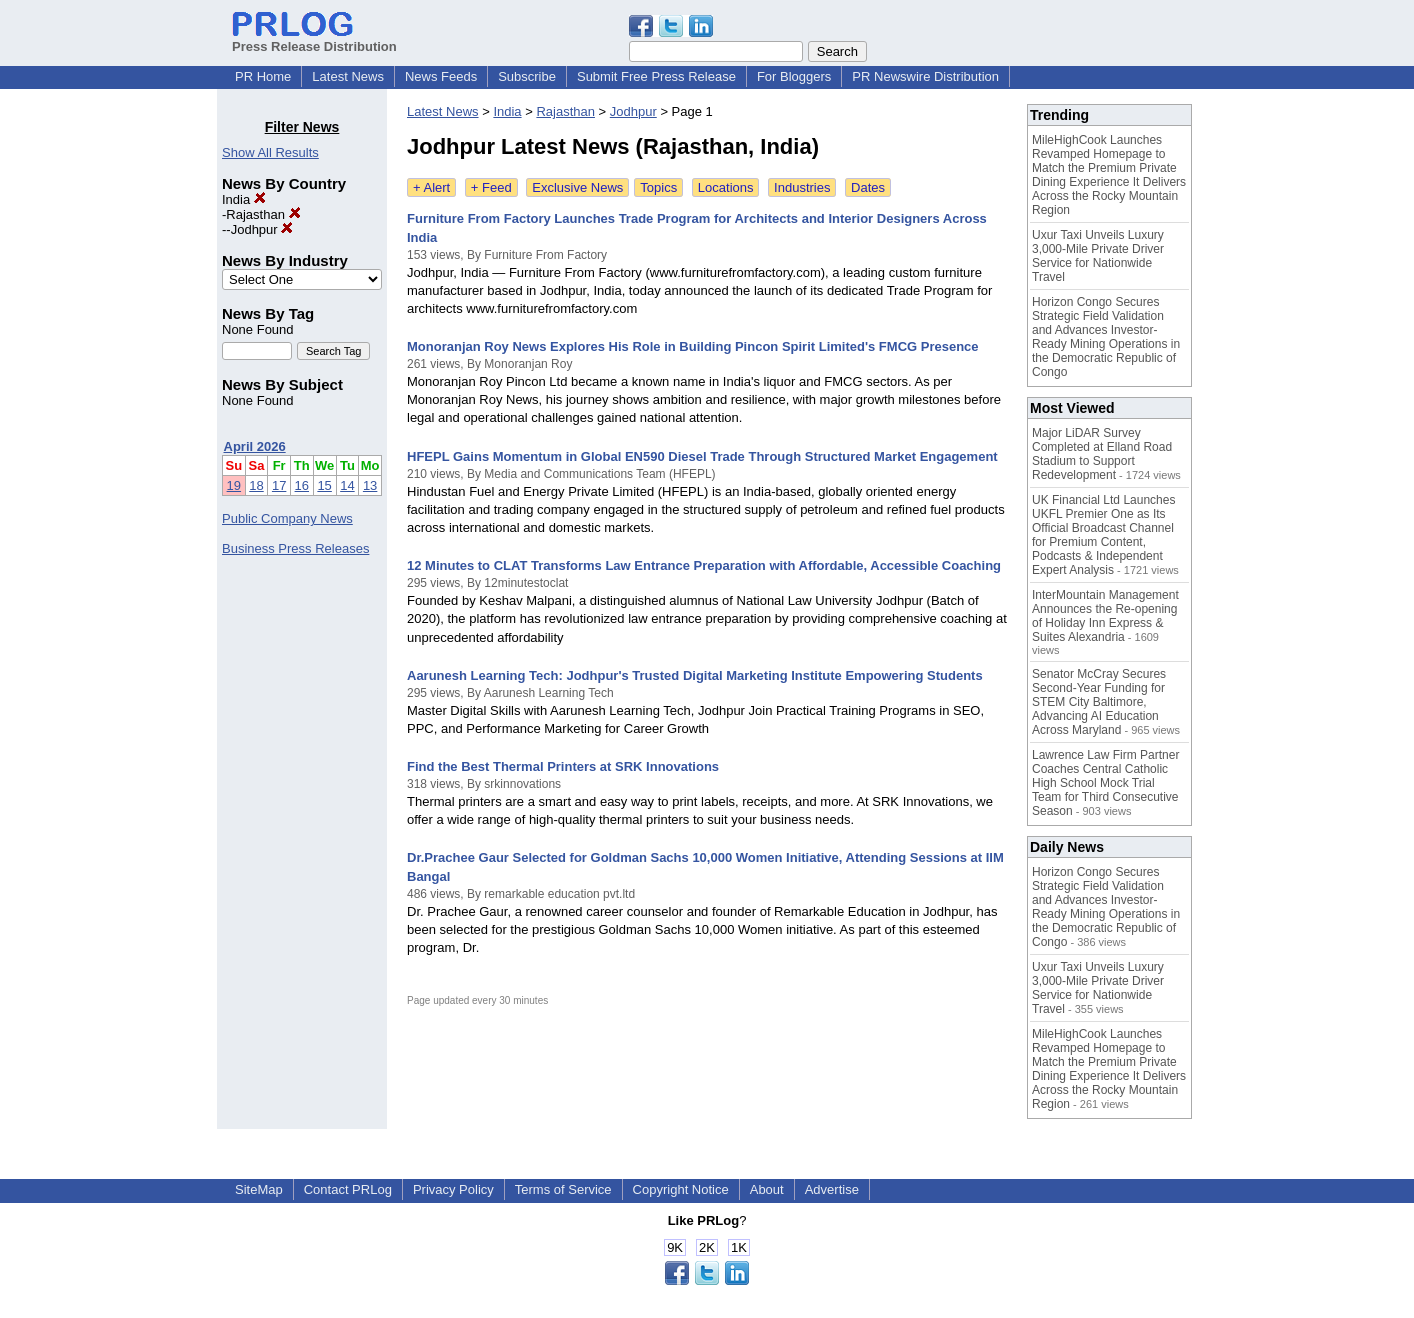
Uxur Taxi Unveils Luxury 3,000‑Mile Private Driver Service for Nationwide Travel (1098, 256)
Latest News (348, 76)
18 (256, 485)
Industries (802, 187)
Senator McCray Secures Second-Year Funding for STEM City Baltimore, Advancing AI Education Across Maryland (1099, 702)
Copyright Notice (681, 1189)
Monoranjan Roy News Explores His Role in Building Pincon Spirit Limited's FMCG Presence (693, 346)
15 (324, 485)
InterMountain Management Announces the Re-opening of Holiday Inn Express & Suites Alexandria (1105, 616)
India (244, 199)
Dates (868, 187)
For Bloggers (794, 76)
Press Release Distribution (314, 39)
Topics (658, 187)
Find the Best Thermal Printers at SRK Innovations (563, 766)
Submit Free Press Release (656, 76)
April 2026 (255, 446)
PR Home (263, 76)
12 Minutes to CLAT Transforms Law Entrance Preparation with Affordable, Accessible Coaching (704, 565)
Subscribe (527, 76)
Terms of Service (563, 1189)
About (767, 1189)
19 (234, 485)
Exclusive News (577, 187)
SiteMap (259, 1189)
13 (370, 485)
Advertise (832, 1189)
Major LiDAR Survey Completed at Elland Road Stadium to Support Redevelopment (1102, 454)
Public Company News (287, 518)
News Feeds (441, 76)
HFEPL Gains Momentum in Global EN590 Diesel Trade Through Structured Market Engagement (702, 456)
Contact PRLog (348, 1189)
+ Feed (491, 187)
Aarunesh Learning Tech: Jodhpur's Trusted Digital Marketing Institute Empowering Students (695, 675)
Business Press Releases (295, 548)
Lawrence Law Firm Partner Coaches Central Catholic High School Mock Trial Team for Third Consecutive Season (1105, 783)
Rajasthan (263, 214)
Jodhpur (262, 229)
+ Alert (431, 187)
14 (347, 485)
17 (279, 485)
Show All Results (270, 152)
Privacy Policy (453, 1189)
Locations (726, 187)
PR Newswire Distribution (925, 76)
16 (302, 485)
